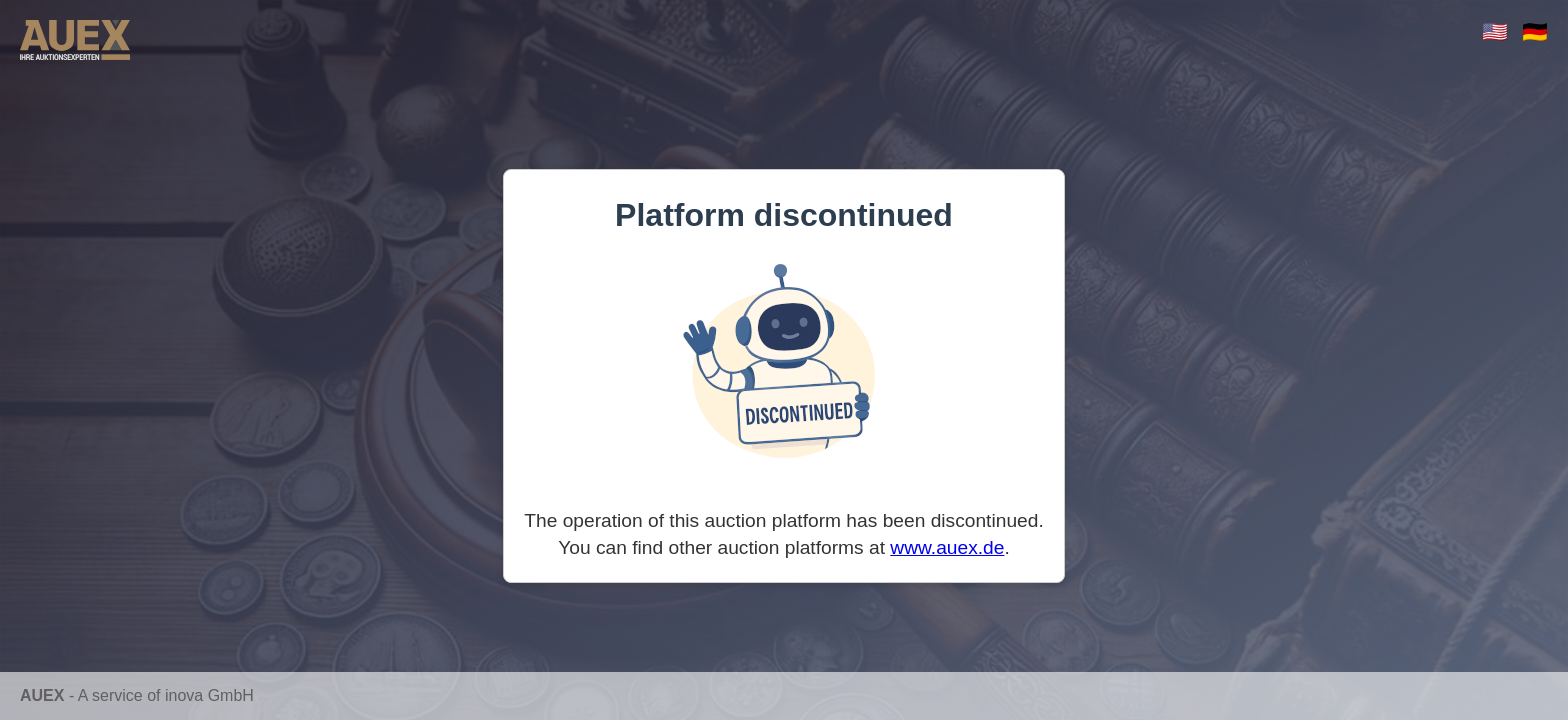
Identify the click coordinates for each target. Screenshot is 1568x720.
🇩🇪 (1535, 31)
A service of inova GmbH (166, 695)
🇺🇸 (1495, 31)
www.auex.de (947, 547)
